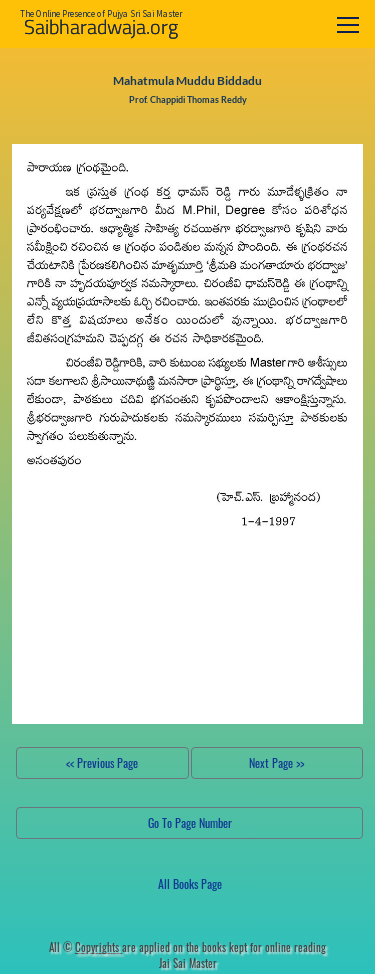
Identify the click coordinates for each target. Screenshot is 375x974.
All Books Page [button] (190, 883)
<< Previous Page (102, 762)
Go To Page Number (190, 822)
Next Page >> (276, 762)
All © (85, 947)
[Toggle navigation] (348, 24)
